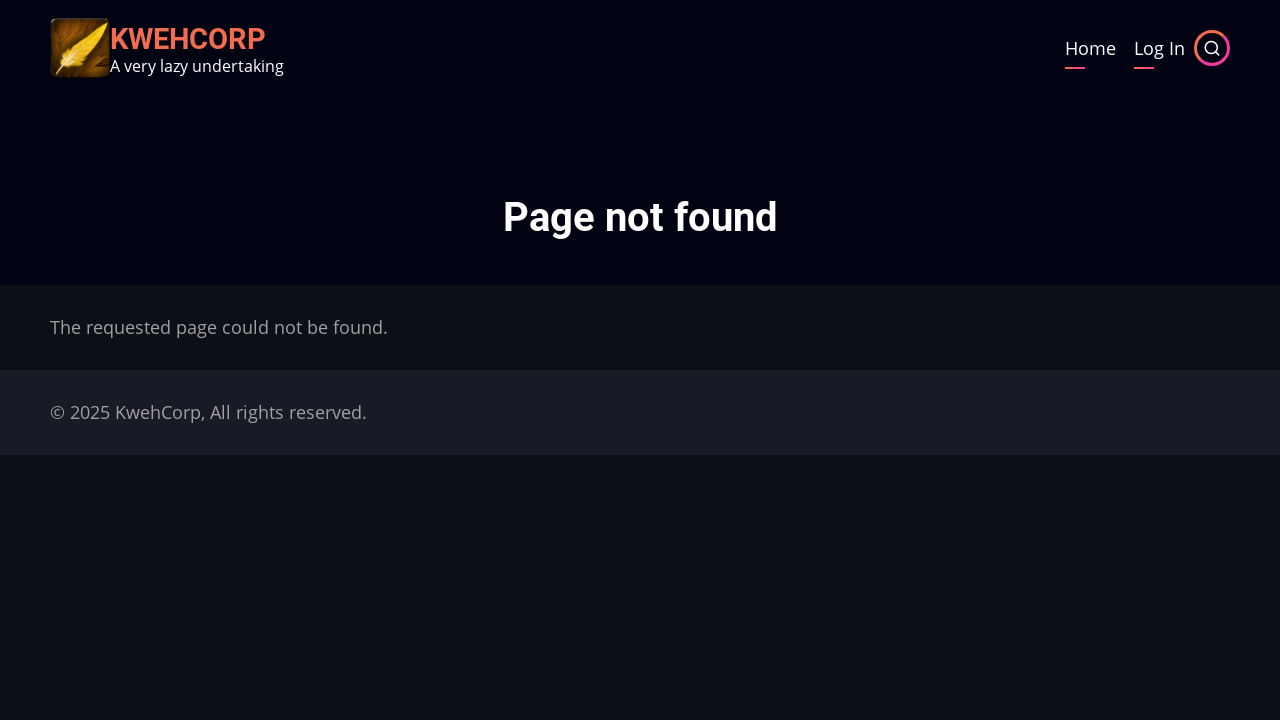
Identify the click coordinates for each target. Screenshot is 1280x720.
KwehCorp (188, 39)
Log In (1159, 48)
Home (1090, 48)
